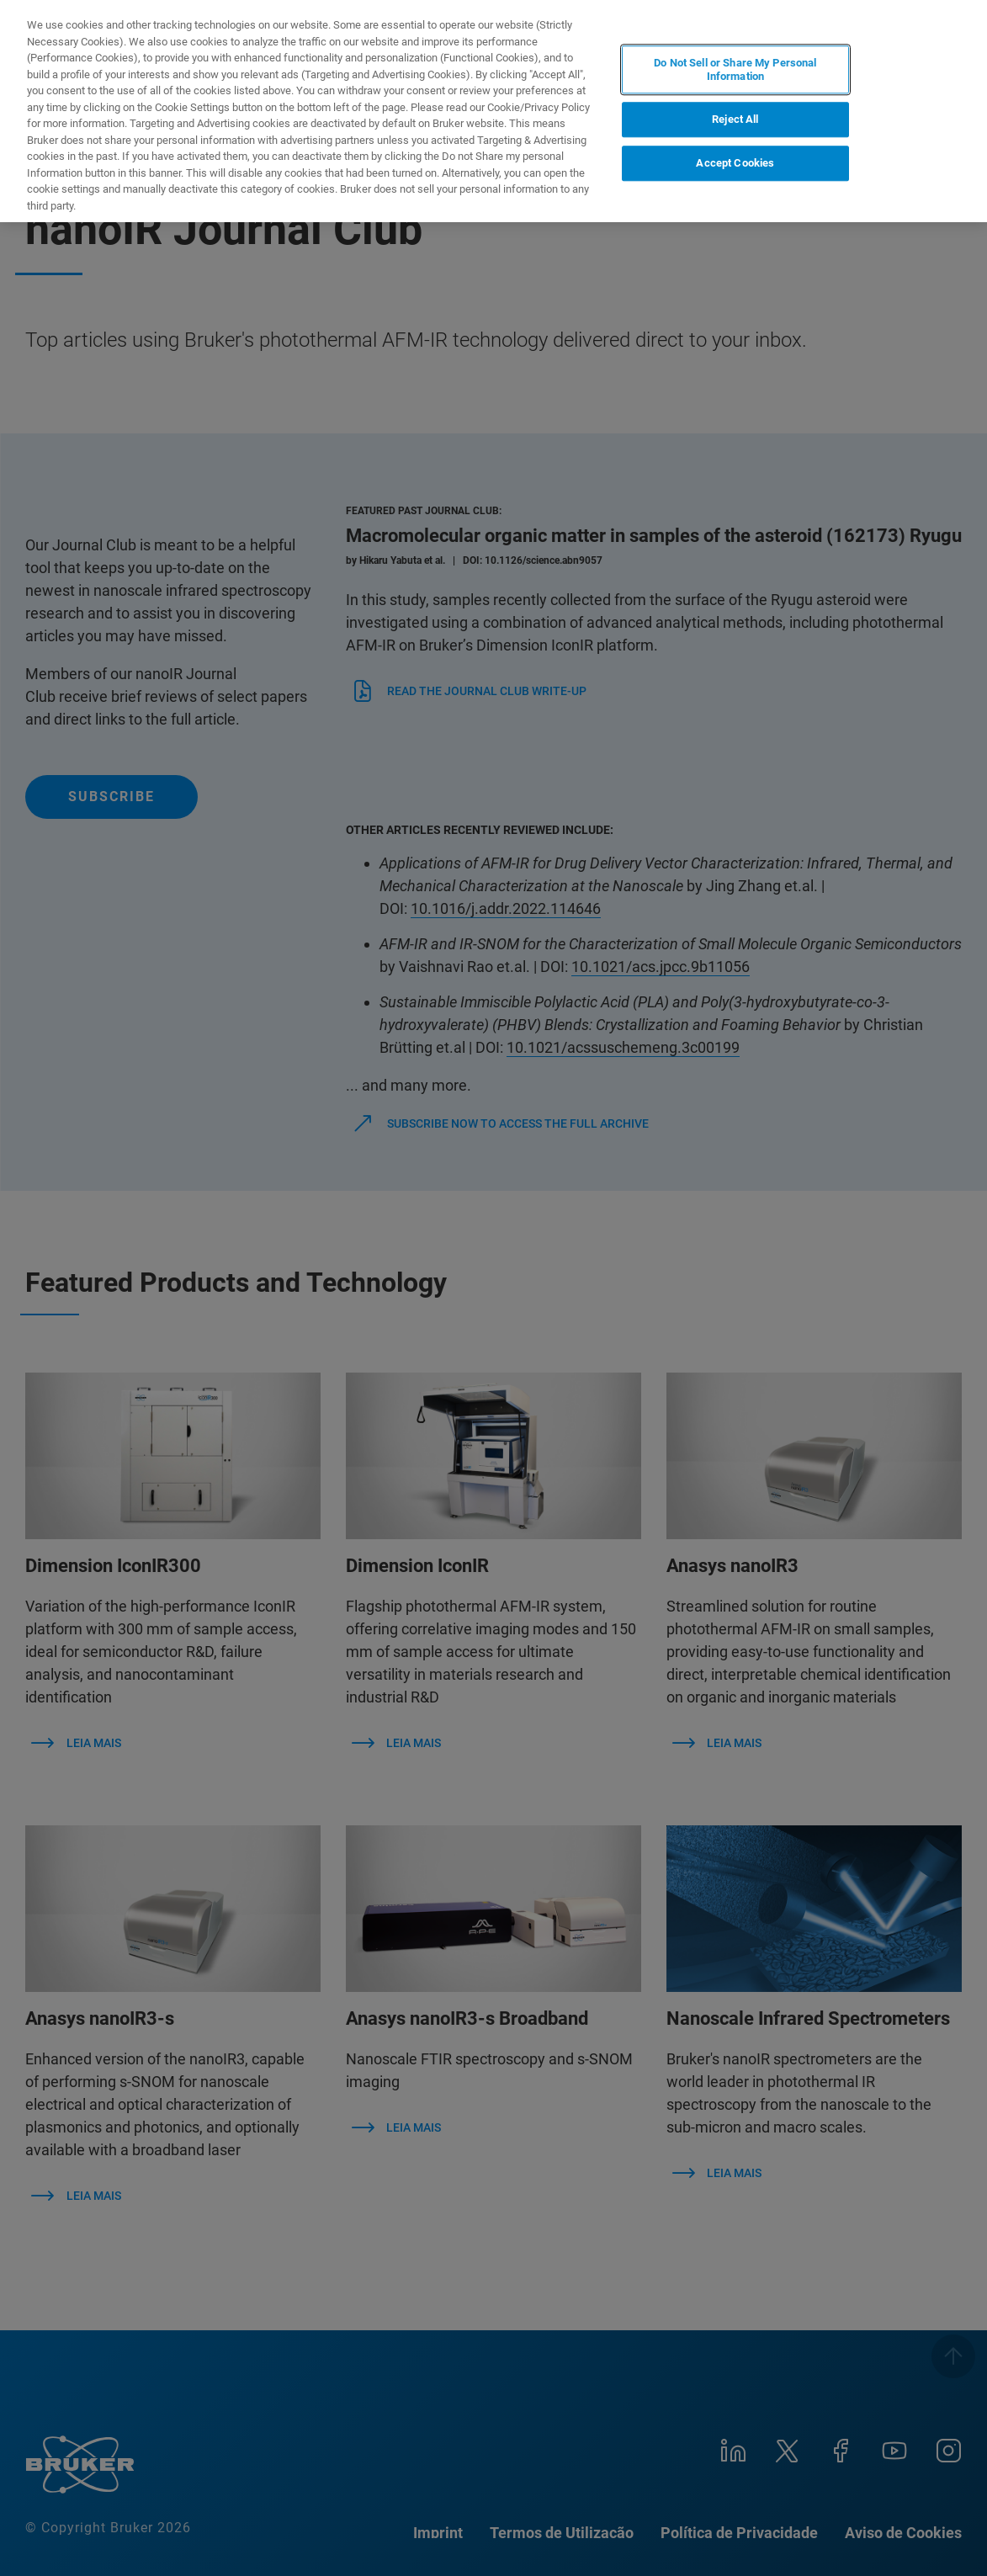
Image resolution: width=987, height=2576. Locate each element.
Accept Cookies (735, 163)
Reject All (735, 120)
